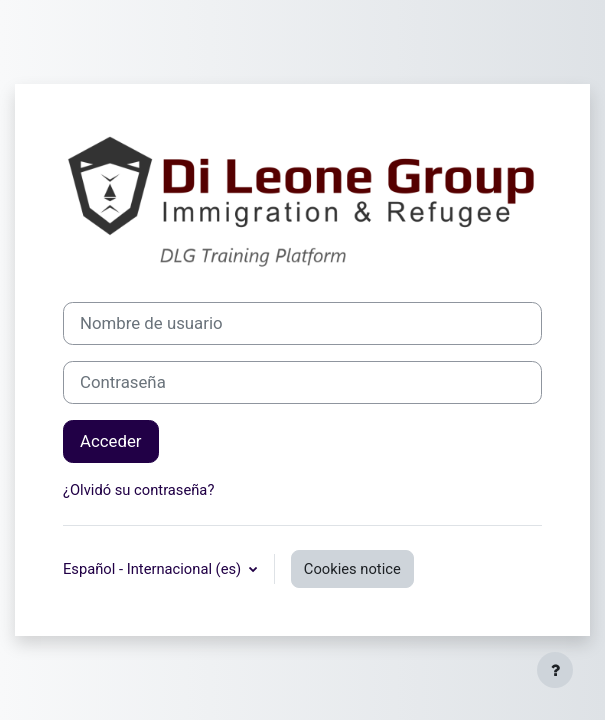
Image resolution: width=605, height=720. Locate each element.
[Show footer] (555, 670)
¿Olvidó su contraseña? (138, 490)
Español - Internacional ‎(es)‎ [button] (154, 569)
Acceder (111, 441)
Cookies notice (352, 569)
